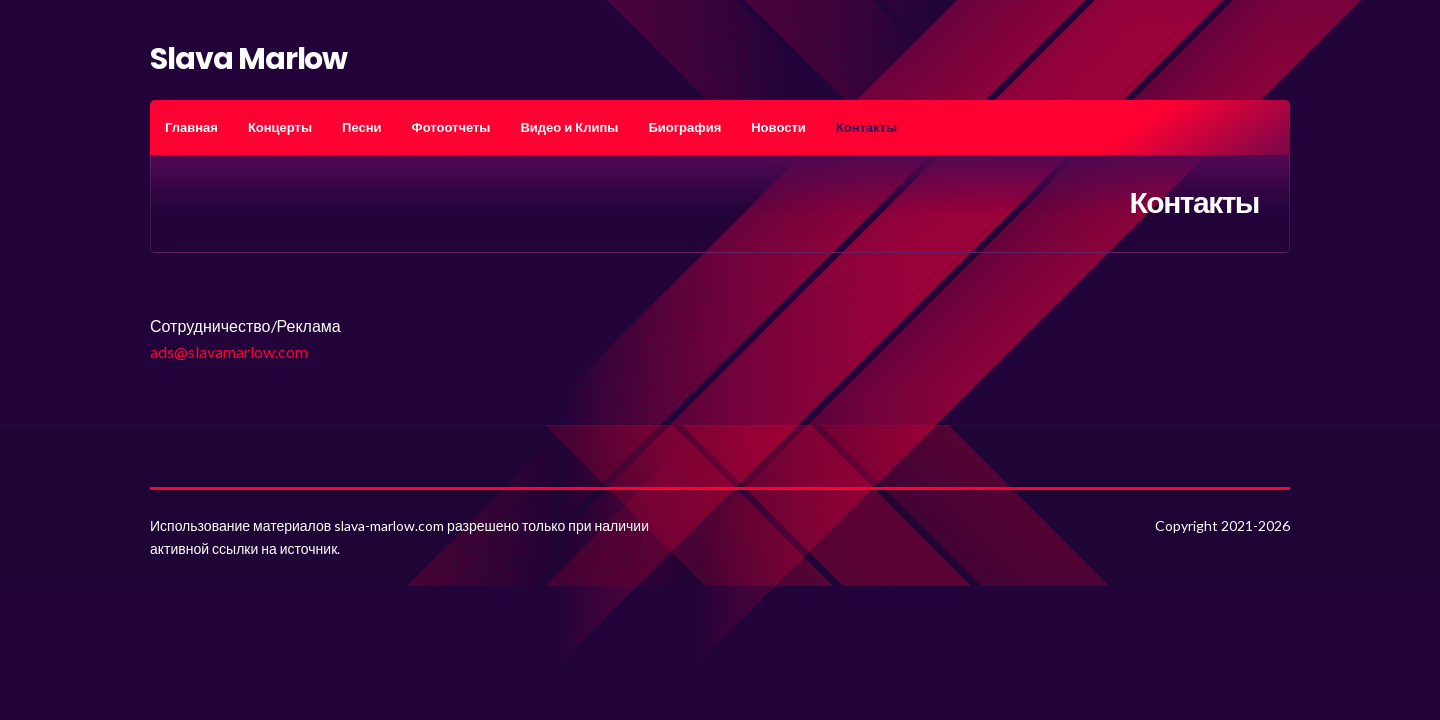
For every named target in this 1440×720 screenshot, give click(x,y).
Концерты (280, 127)
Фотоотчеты (451, 127)
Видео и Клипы (569, 127)
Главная (191, 127)
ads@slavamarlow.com (229, 351)
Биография (684, 127)
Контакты (866, 127)
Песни (361, 127)
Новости (778, 127)
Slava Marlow (248, 59)
